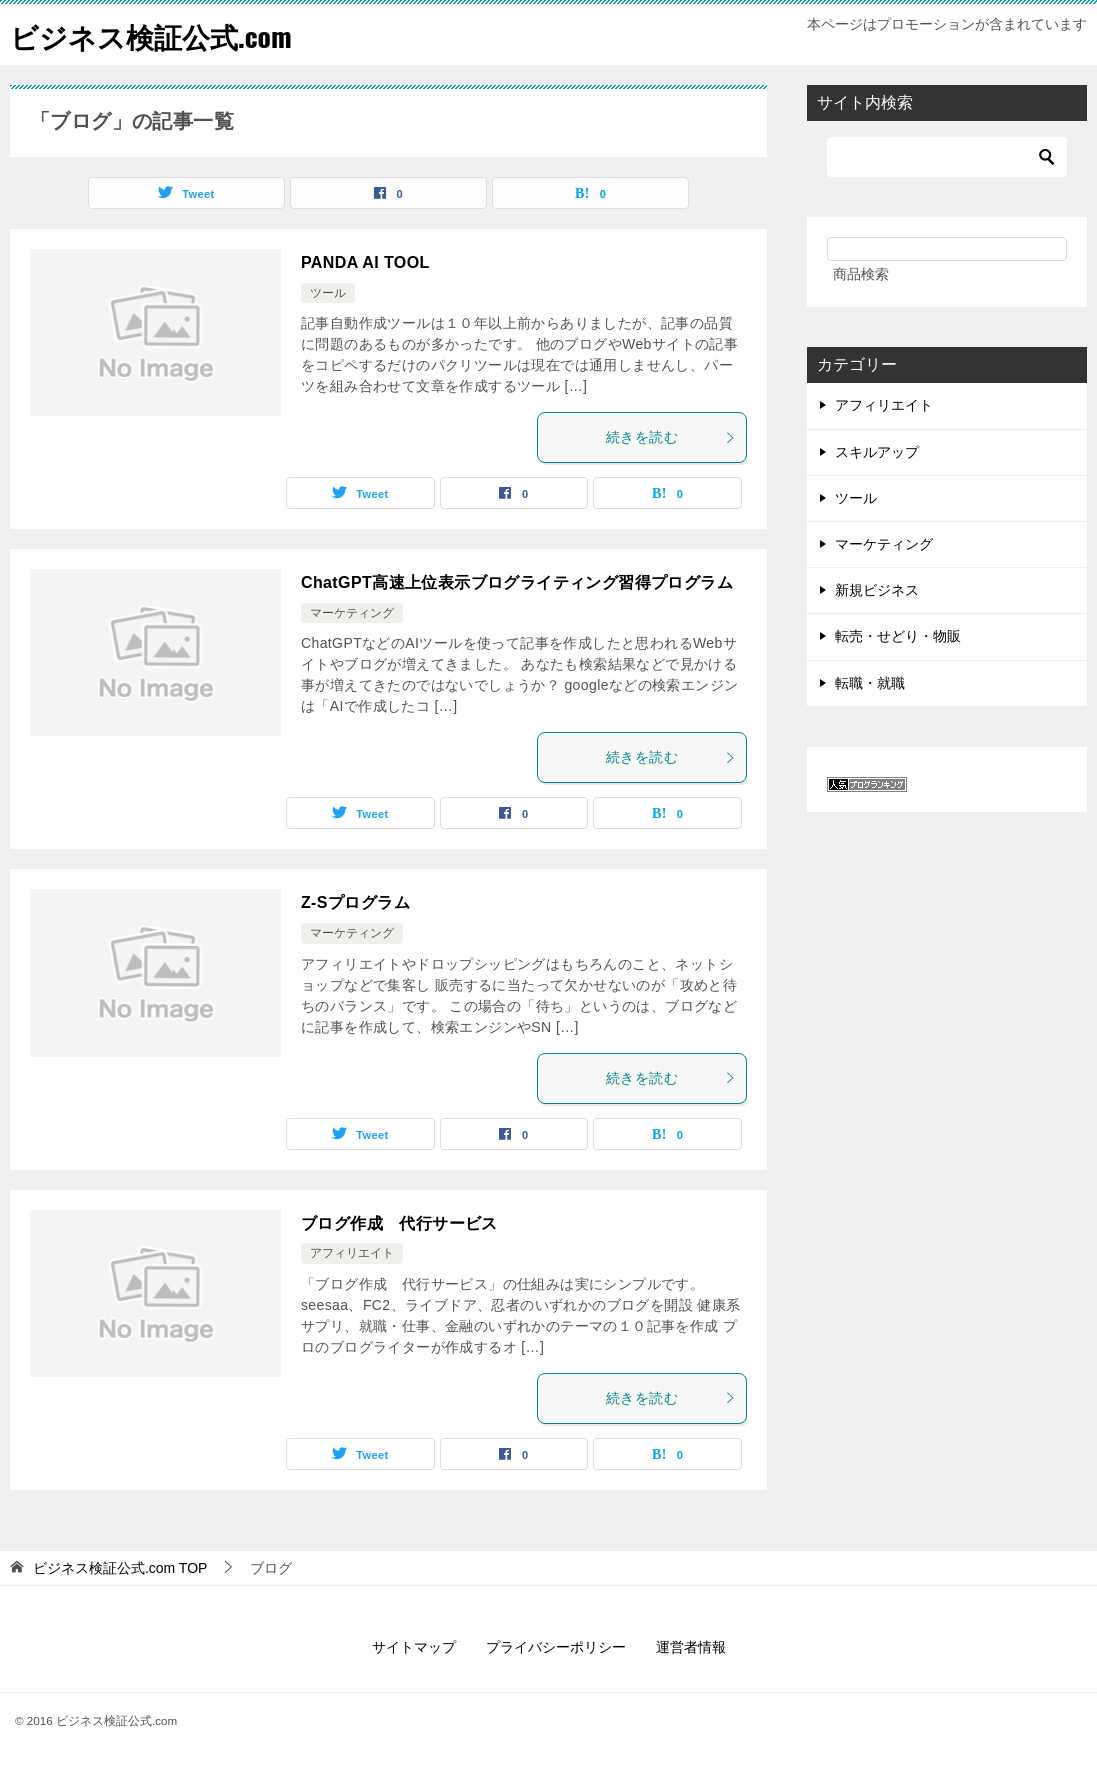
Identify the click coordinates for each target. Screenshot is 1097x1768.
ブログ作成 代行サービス (399, 1223)
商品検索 (861, 274)
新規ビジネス (877, 590)
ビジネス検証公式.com (161, 34)
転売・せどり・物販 (898, 636)
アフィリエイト (352, 1253)
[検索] (947, 157)
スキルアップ (877, 452)
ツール (328, 293)
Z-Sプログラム (355, 902)
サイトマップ (414, 1647)
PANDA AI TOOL (365, 262)
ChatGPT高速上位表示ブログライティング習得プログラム (517, 582)
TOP (120, 1568)
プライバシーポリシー (556, 1647)
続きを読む (671, 437)
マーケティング (352, 613)
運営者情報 (691, 1647)
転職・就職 (870, 683)
